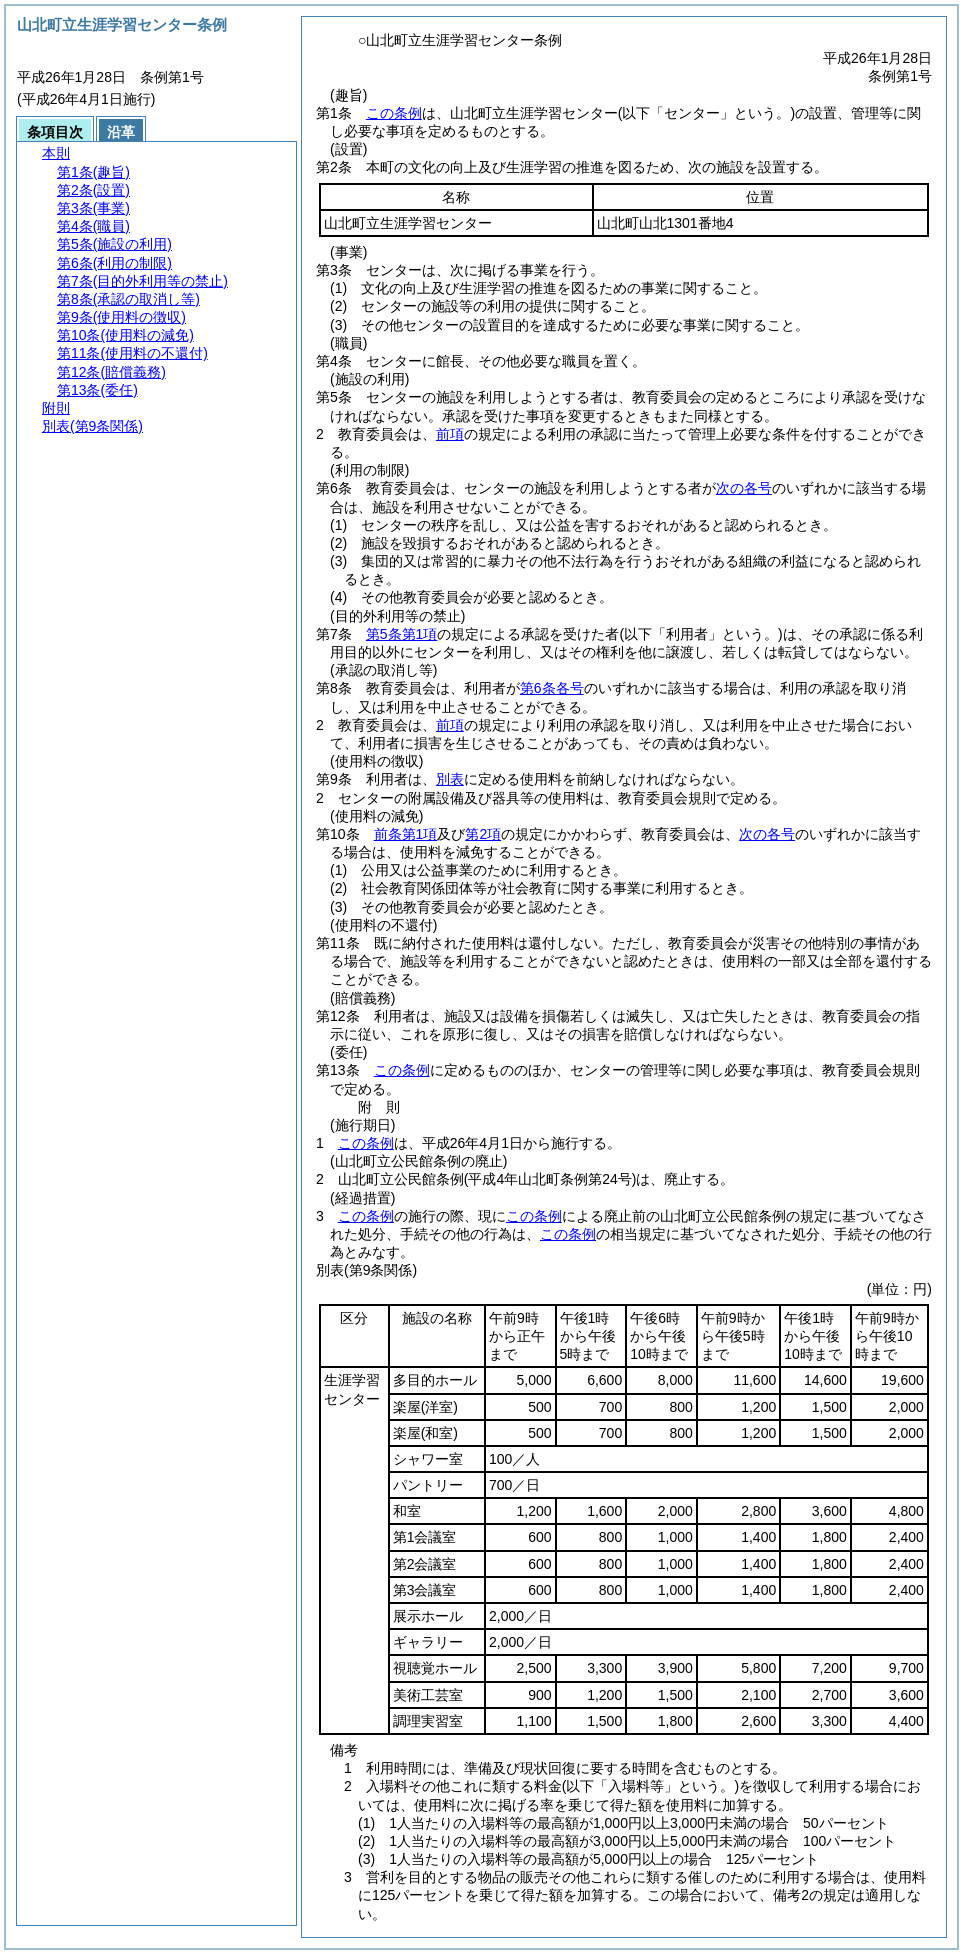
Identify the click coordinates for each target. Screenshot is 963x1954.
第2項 (483, 834)
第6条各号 (552, 688)
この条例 (394, 113)
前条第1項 (406, 834)
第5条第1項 (402, 634)
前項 (450, 434)
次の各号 (744, 488)
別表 (450, 779)
